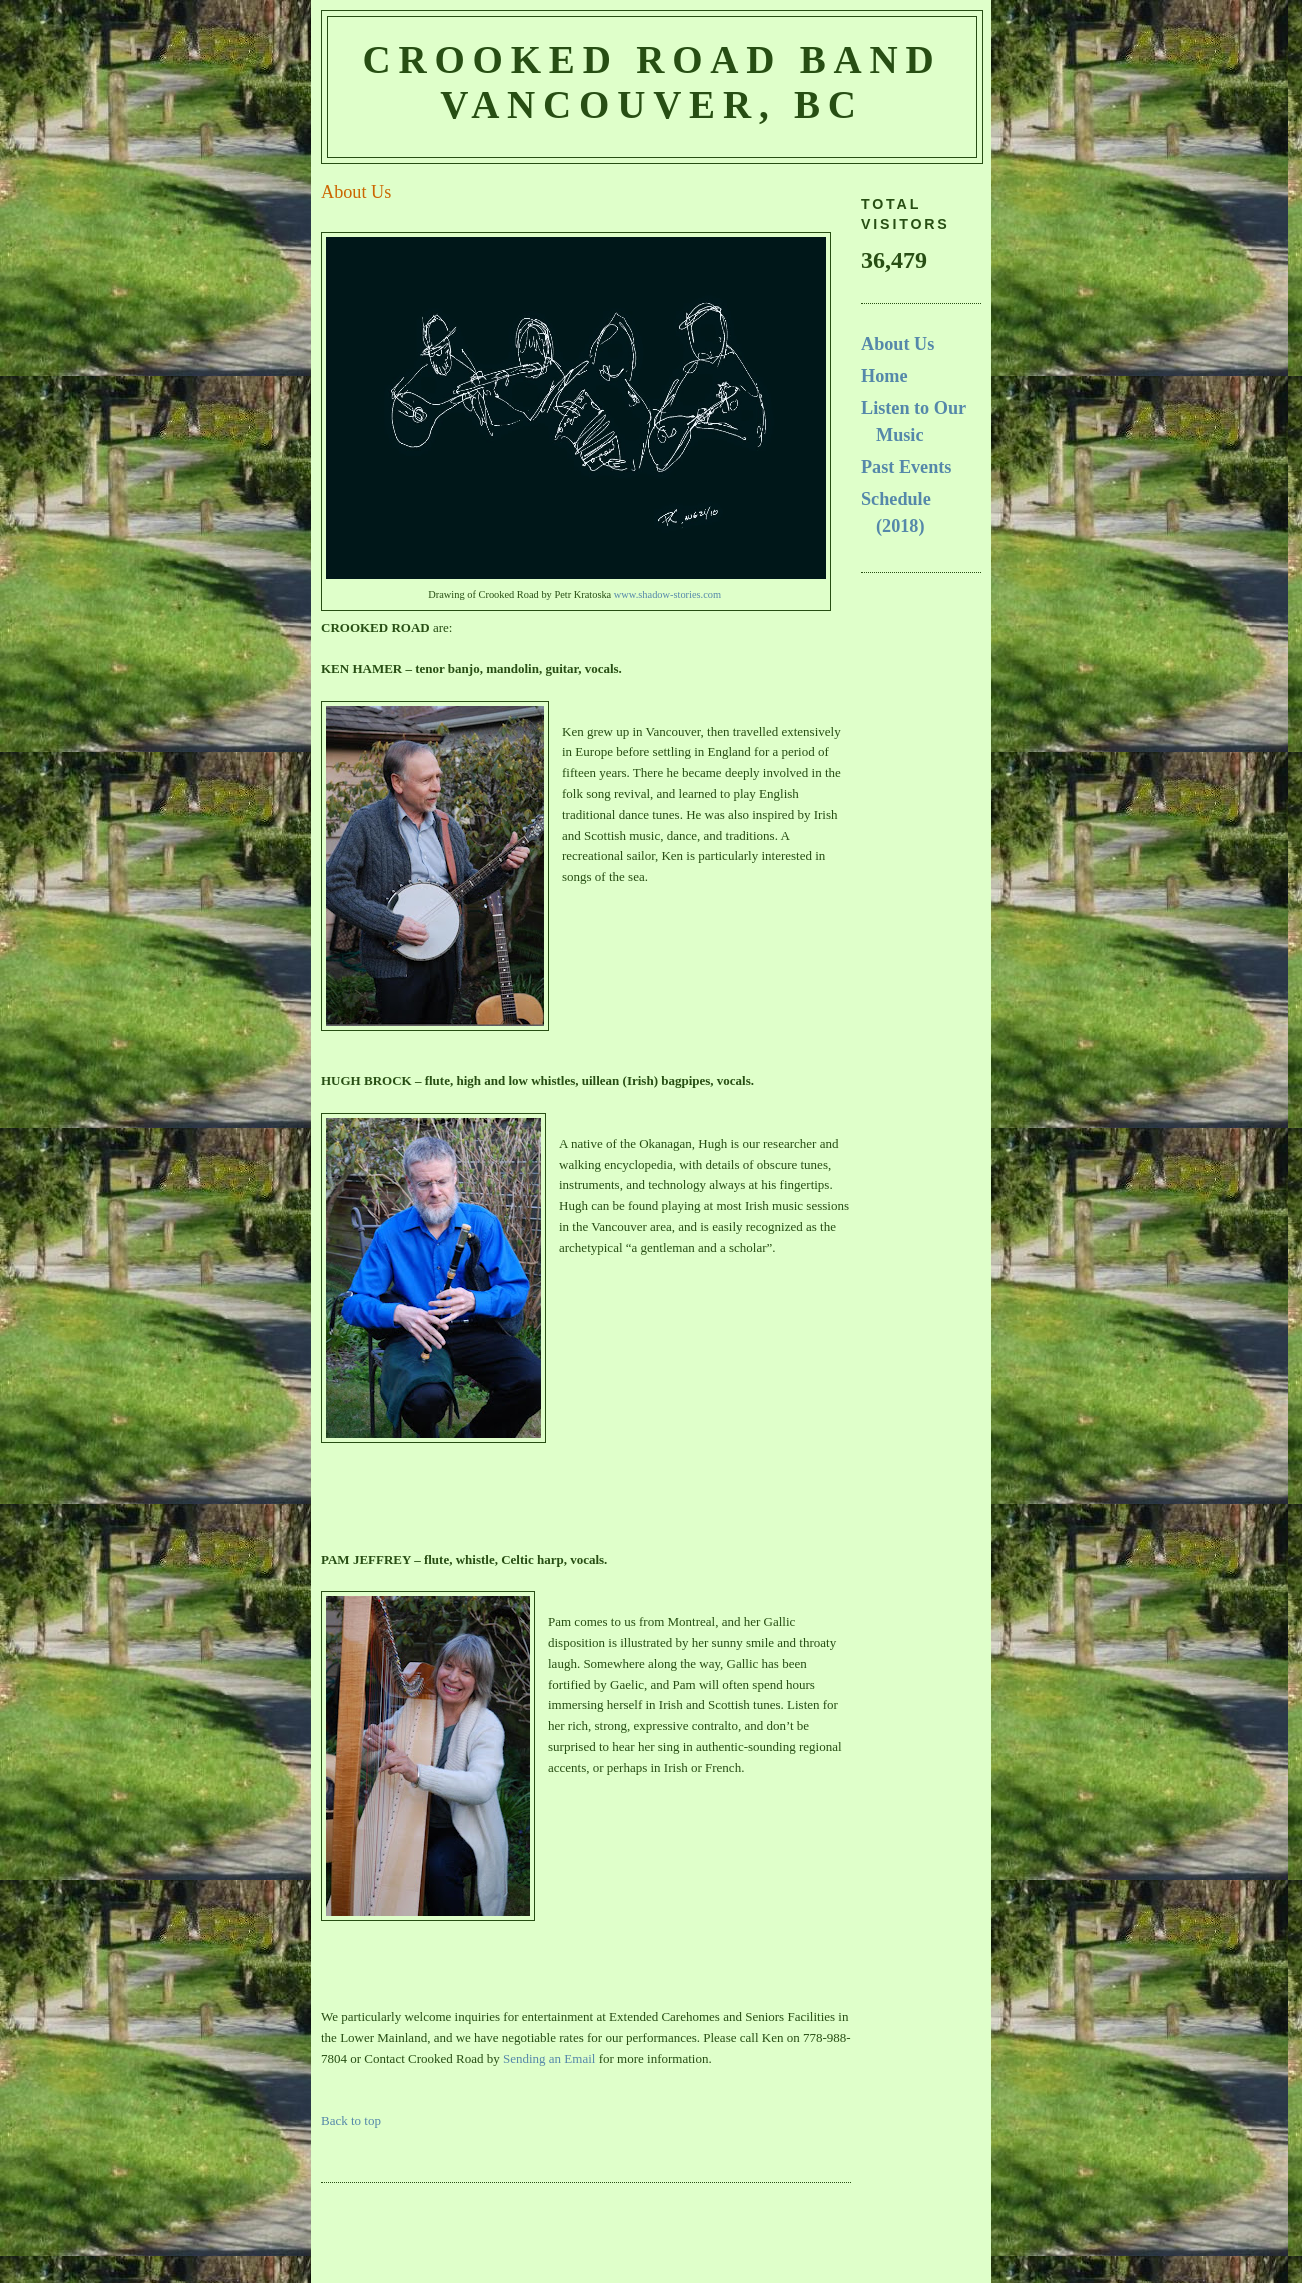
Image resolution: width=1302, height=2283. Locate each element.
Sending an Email (549, 2058)
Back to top (351, 2120)
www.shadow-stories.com (667, 594)
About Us (897, 344)
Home (884, 376)
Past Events (906, 467)
